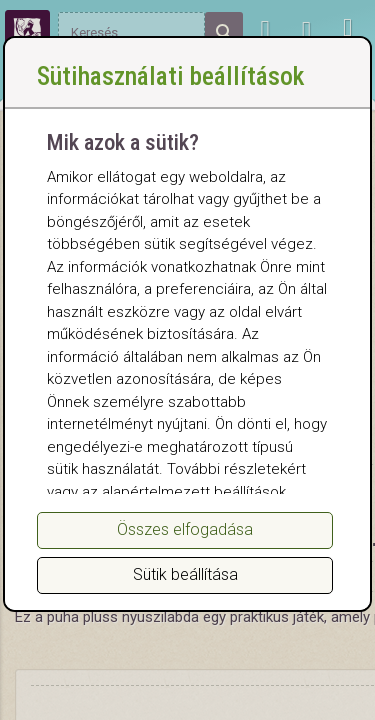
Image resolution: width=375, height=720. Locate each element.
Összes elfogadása (185, 529)
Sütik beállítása (185, 574)
